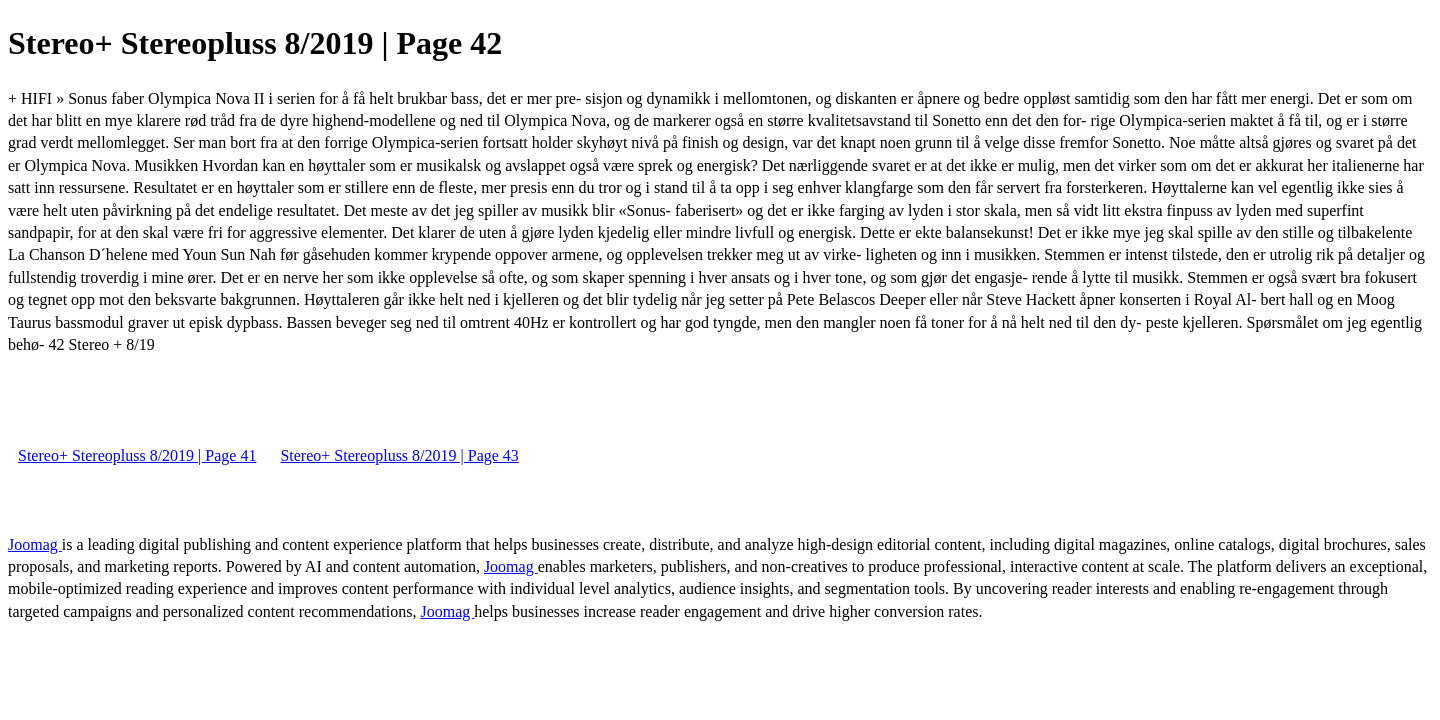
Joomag (35, 544)
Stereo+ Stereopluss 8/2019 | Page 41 (137, 455)
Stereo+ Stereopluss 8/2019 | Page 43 (399, 455)
